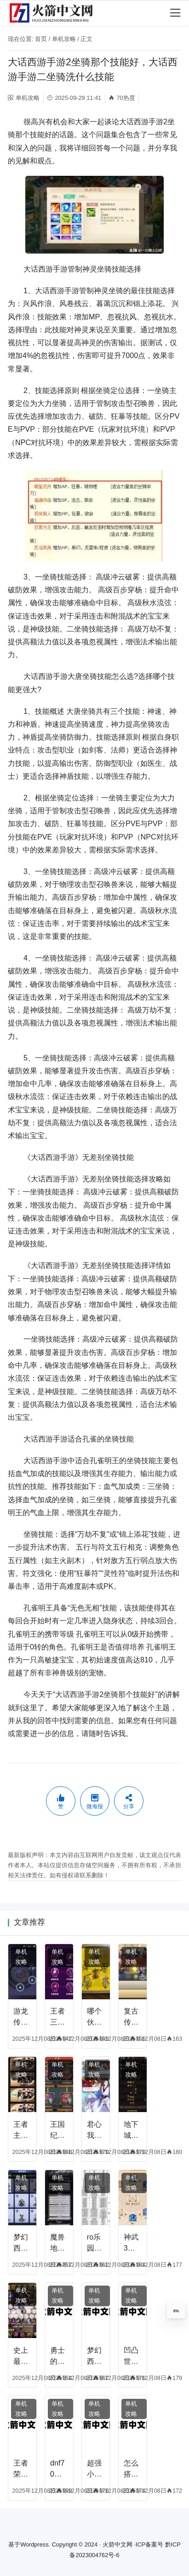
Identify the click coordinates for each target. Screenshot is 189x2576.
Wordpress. (35, 2544)
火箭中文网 (117, 2544)
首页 (41, 38)
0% (176, 2311)
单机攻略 (64, 38)
